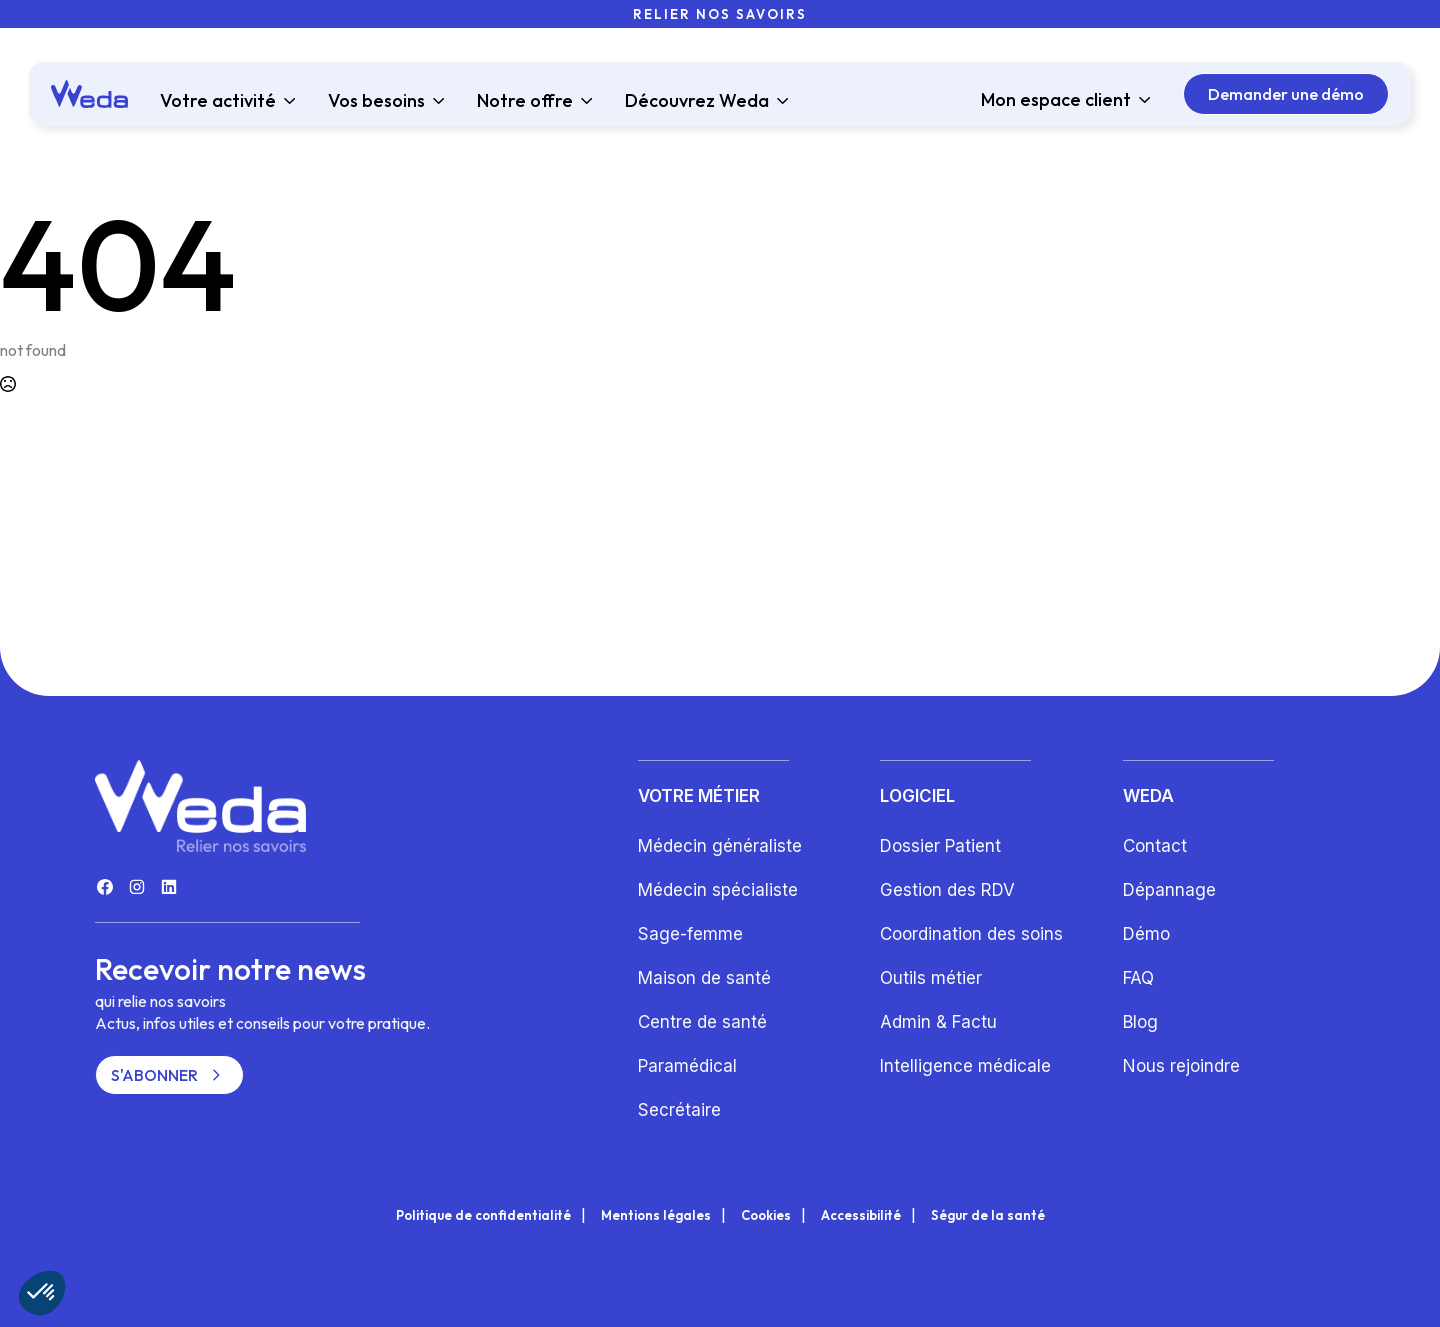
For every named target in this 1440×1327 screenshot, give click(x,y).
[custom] (105, 887)
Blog (1140, 1022)
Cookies (766, 1215)
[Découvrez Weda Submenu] (779, 101)
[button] (42, 1293)
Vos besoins (376, 101)
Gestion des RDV (947, 890)
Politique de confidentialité (483, 1215)
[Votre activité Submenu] (286, 101)
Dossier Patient (940, 846)
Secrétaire (679, 1110)
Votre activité (218, 101)
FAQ (1138, 978)
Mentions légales (656, 1215)
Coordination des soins (971, 934)
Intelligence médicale (965, 1066)
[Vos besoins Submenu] (435, 101)
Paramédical (687, 1066)
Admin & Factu (938, 1022)
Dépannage (1169, 890)
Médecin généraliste (720, 846)
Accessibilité (861, 1215)
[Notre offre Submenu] (583, 101)
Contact (1155, 846)
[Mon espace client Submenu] (1141, 100)
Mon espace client (1056, 100)
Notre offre (525, 101)
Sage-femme (690, 934)
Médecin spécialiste (718, 890)
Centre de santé (702, 1022)
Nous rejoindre (1181, 1066)
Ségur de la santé (988, 1215)
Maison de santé (704, 978)
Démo (1146, 934)
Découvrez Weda (697, 101)
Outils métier (931, 978)
